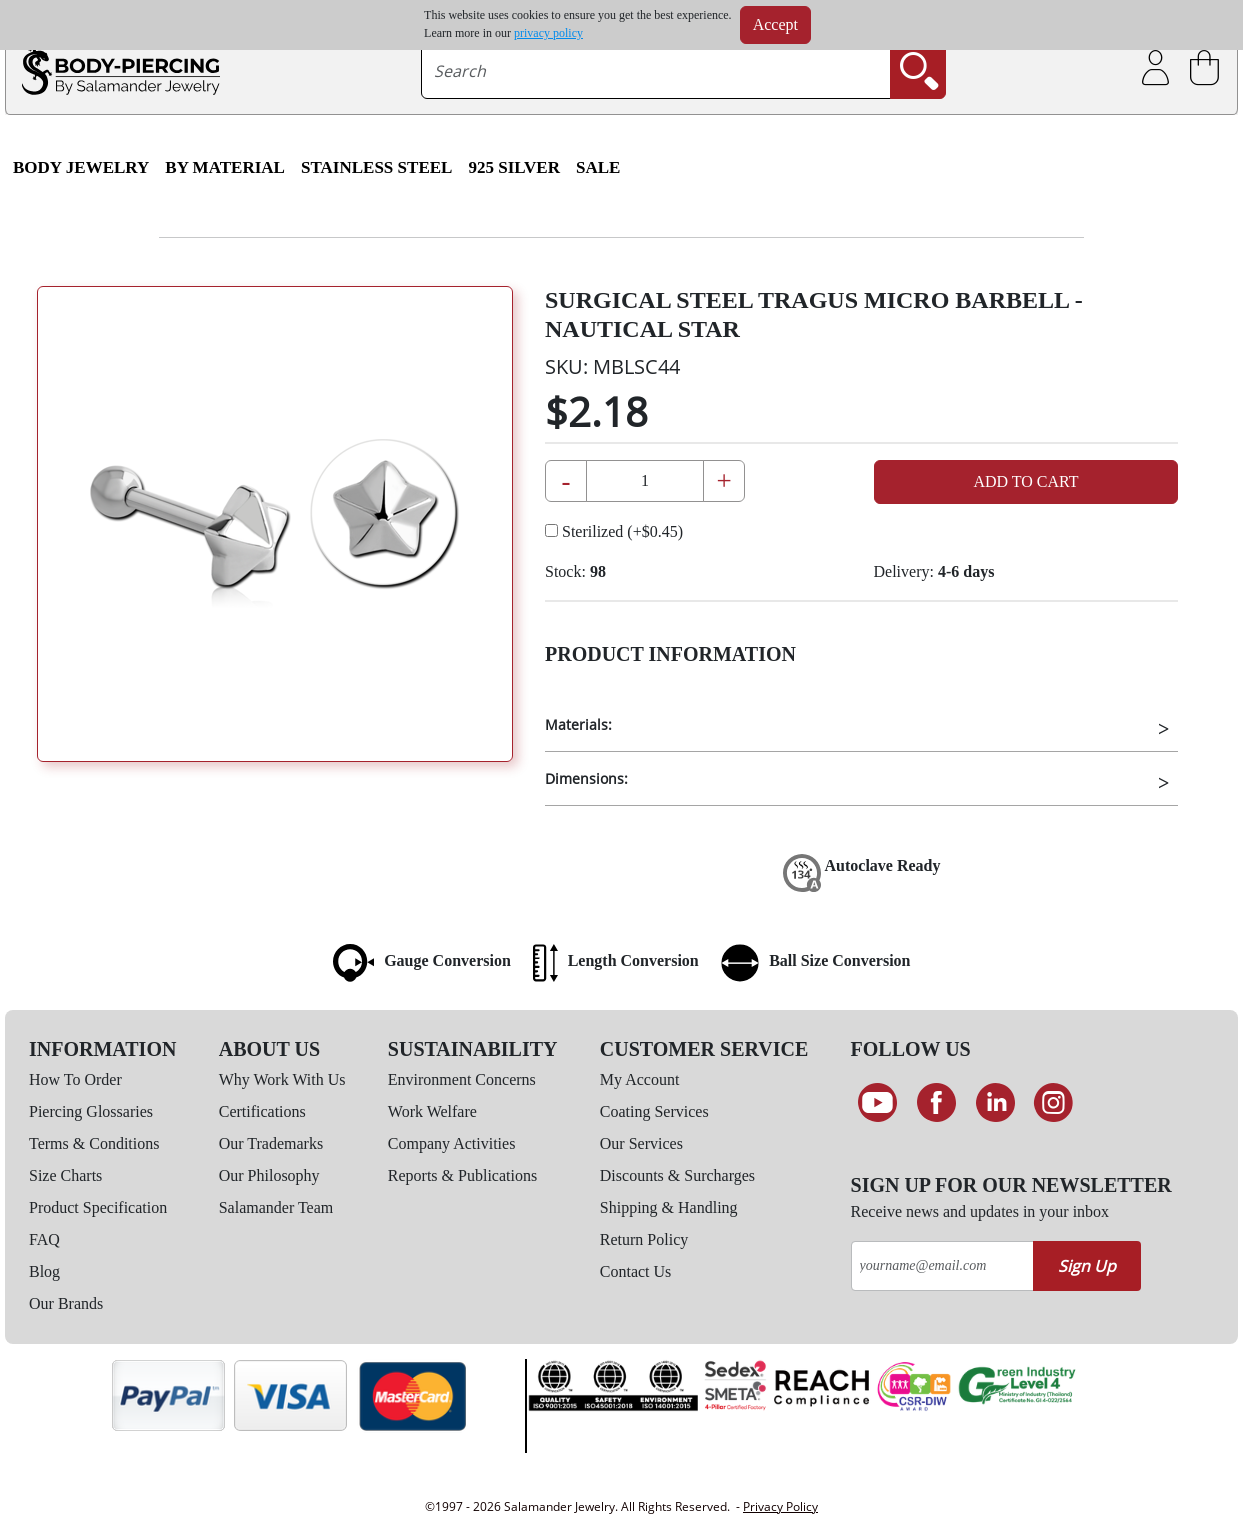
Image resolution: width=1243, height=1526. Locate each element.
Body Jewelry (81, 167)
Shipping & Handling (669, 1207)
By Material (225, 167)
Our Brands (66, 1303)
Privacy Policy (780, 1506)
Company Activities (452, 1143)
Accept (775, 24)
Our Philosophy (269, 1175)
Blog (44, 1271)
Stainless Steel (377, 167)
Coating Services (654, 1111)
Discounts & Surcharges (677, 1175)
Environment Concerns (462, 1079)
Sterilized (614, 531)
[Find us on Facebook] (936, 1103)
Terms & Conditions (94, 1143)
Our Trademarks (271, 1143)
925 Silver (514, 167)
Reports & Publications (462, 1175)
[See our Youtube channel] (878, 1103)
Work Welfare (432, 1111)
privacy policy (548, 33)
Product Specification (98, 1207)
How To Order (75, 1079)
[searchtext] (655, 71)
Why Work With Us (282, 1079)
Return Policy (644, 1239)
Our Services (641, 1143)
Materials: (578, 724)
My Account (640, 1079)
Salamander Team (276, 1207)
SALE (598, 167)
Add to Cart (1025, 481)
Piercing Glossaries (91, 1111)
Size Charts (65, 1175)
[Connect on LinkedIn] (995, 1103)
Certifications (262, 1111)
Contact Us (636, 1271)
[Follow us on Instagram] (1053, 1103)
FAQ (44, 1239)
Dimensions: (586, 778)
